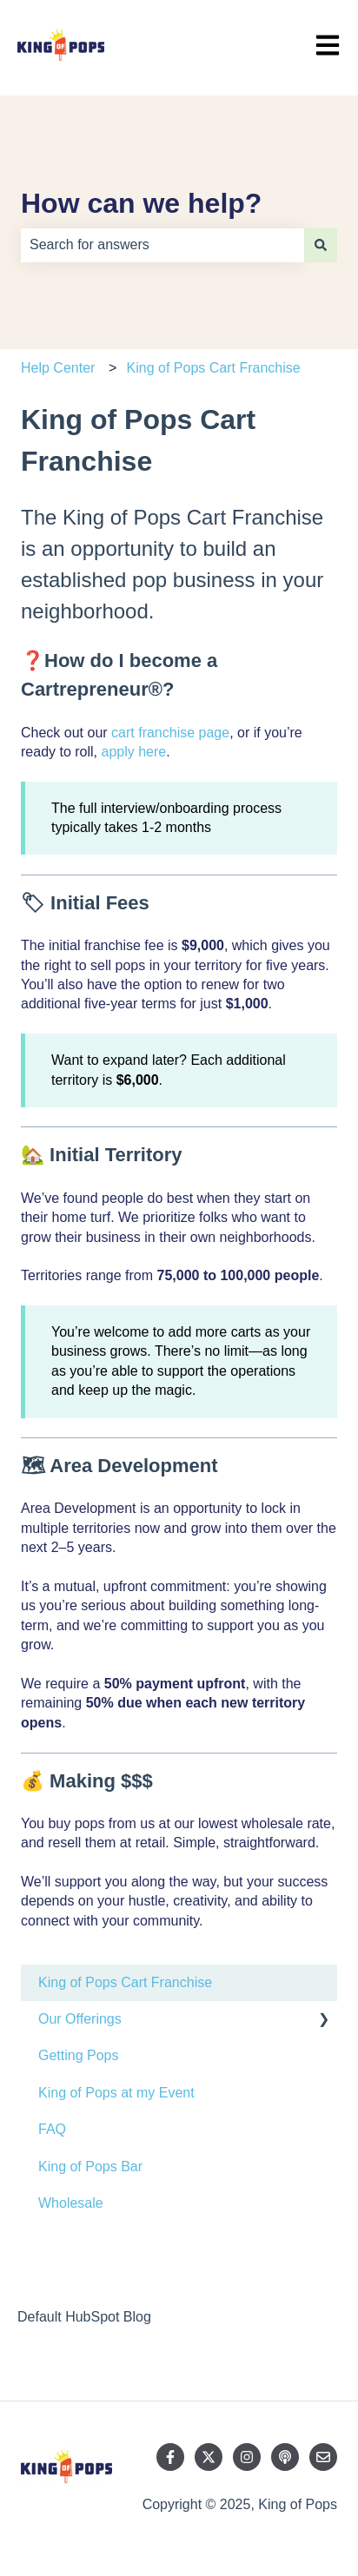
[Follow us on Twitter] (208, 2457)
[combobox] (162, 244)
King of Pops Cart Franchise (214, 367)
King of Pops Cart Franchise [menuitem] (125, 1982)
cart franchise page (170, 732)
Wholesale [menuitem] (70, 2203)
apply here (133, 751)
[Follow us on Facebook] (170, 2457)
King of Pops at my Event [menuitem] (116, 2092)
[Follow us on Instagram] (247, 2457)
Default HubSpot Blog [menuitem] (84, 2316)
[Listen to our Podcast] (285, 2457)
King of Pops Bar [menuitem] (90, 2166)
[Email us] (323, 2457)
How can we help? (141, 203)
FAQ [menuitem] (52, 2129)
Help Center (58, 367)
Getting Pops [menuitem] (78, 2055)
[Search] (320, 244)
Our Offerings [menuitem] (80, 2018)
